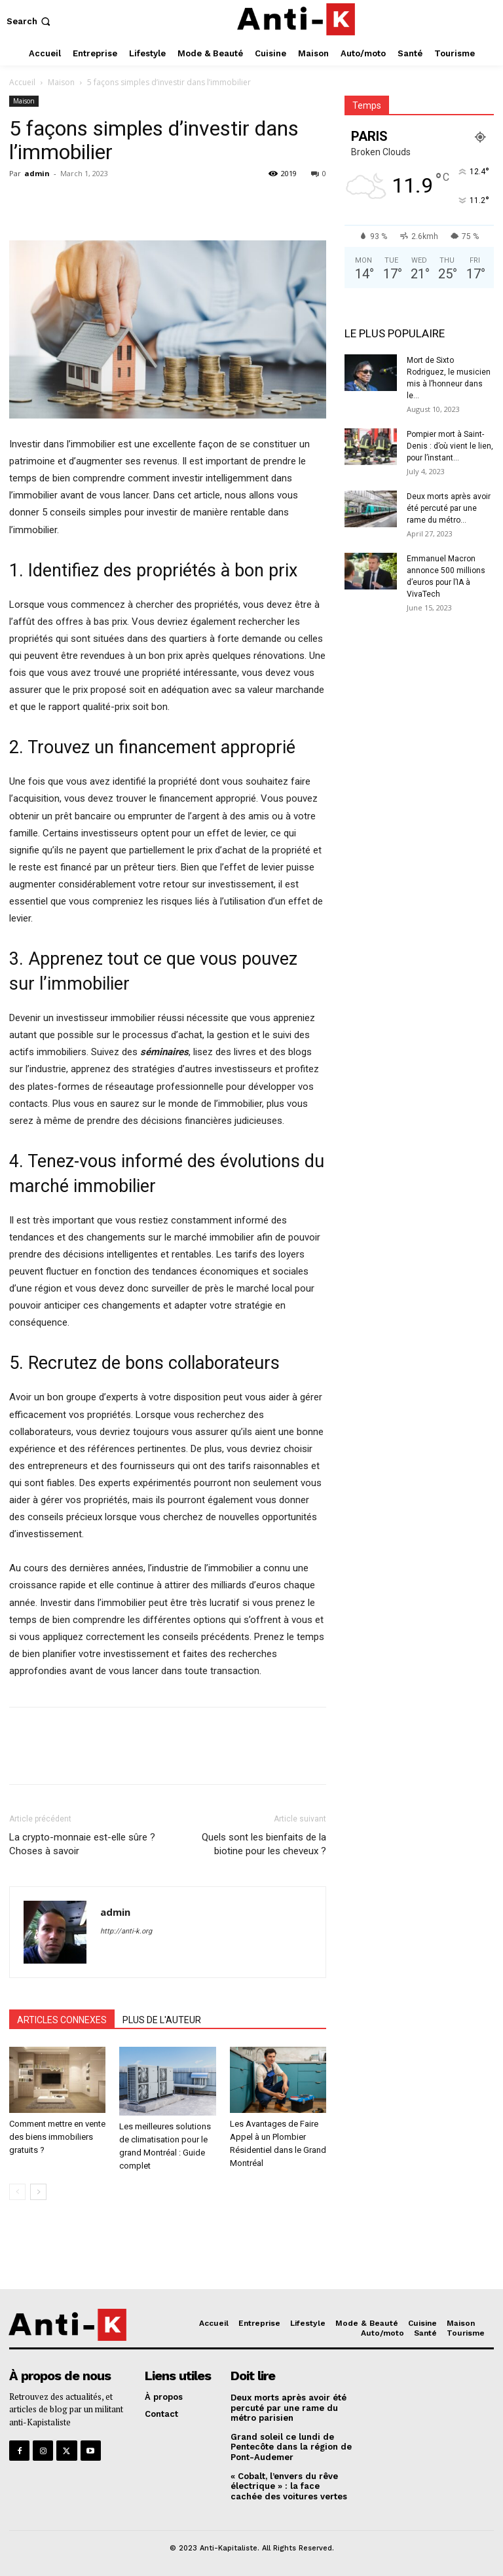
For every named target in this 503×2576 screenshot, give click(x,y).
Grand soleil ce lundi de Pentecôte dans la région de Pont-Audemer (291, 2447)
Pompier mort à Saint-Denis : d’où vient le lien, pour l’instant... (450, 446)
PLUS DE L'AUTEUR (161, 2020)
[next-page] (38, 2192)
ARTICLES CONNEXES (62, 2020)
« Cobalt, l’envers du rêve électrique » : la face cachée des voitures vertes (289, 2486)
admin (37, 173)
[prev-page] (17, 2192)
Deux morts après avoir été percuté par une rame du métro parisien (288, 2408)
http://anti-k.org (126, 1931)
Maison (61, 82)
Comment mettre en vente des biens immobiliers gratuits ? (57, 2137)
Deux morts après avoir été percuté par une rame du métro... (449, 508)
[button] (30, 21)
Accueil (22, 82)
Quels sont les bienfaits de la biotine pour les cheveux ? (264, 1844)
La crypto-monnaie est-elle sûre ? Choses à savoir (82, 1844)
